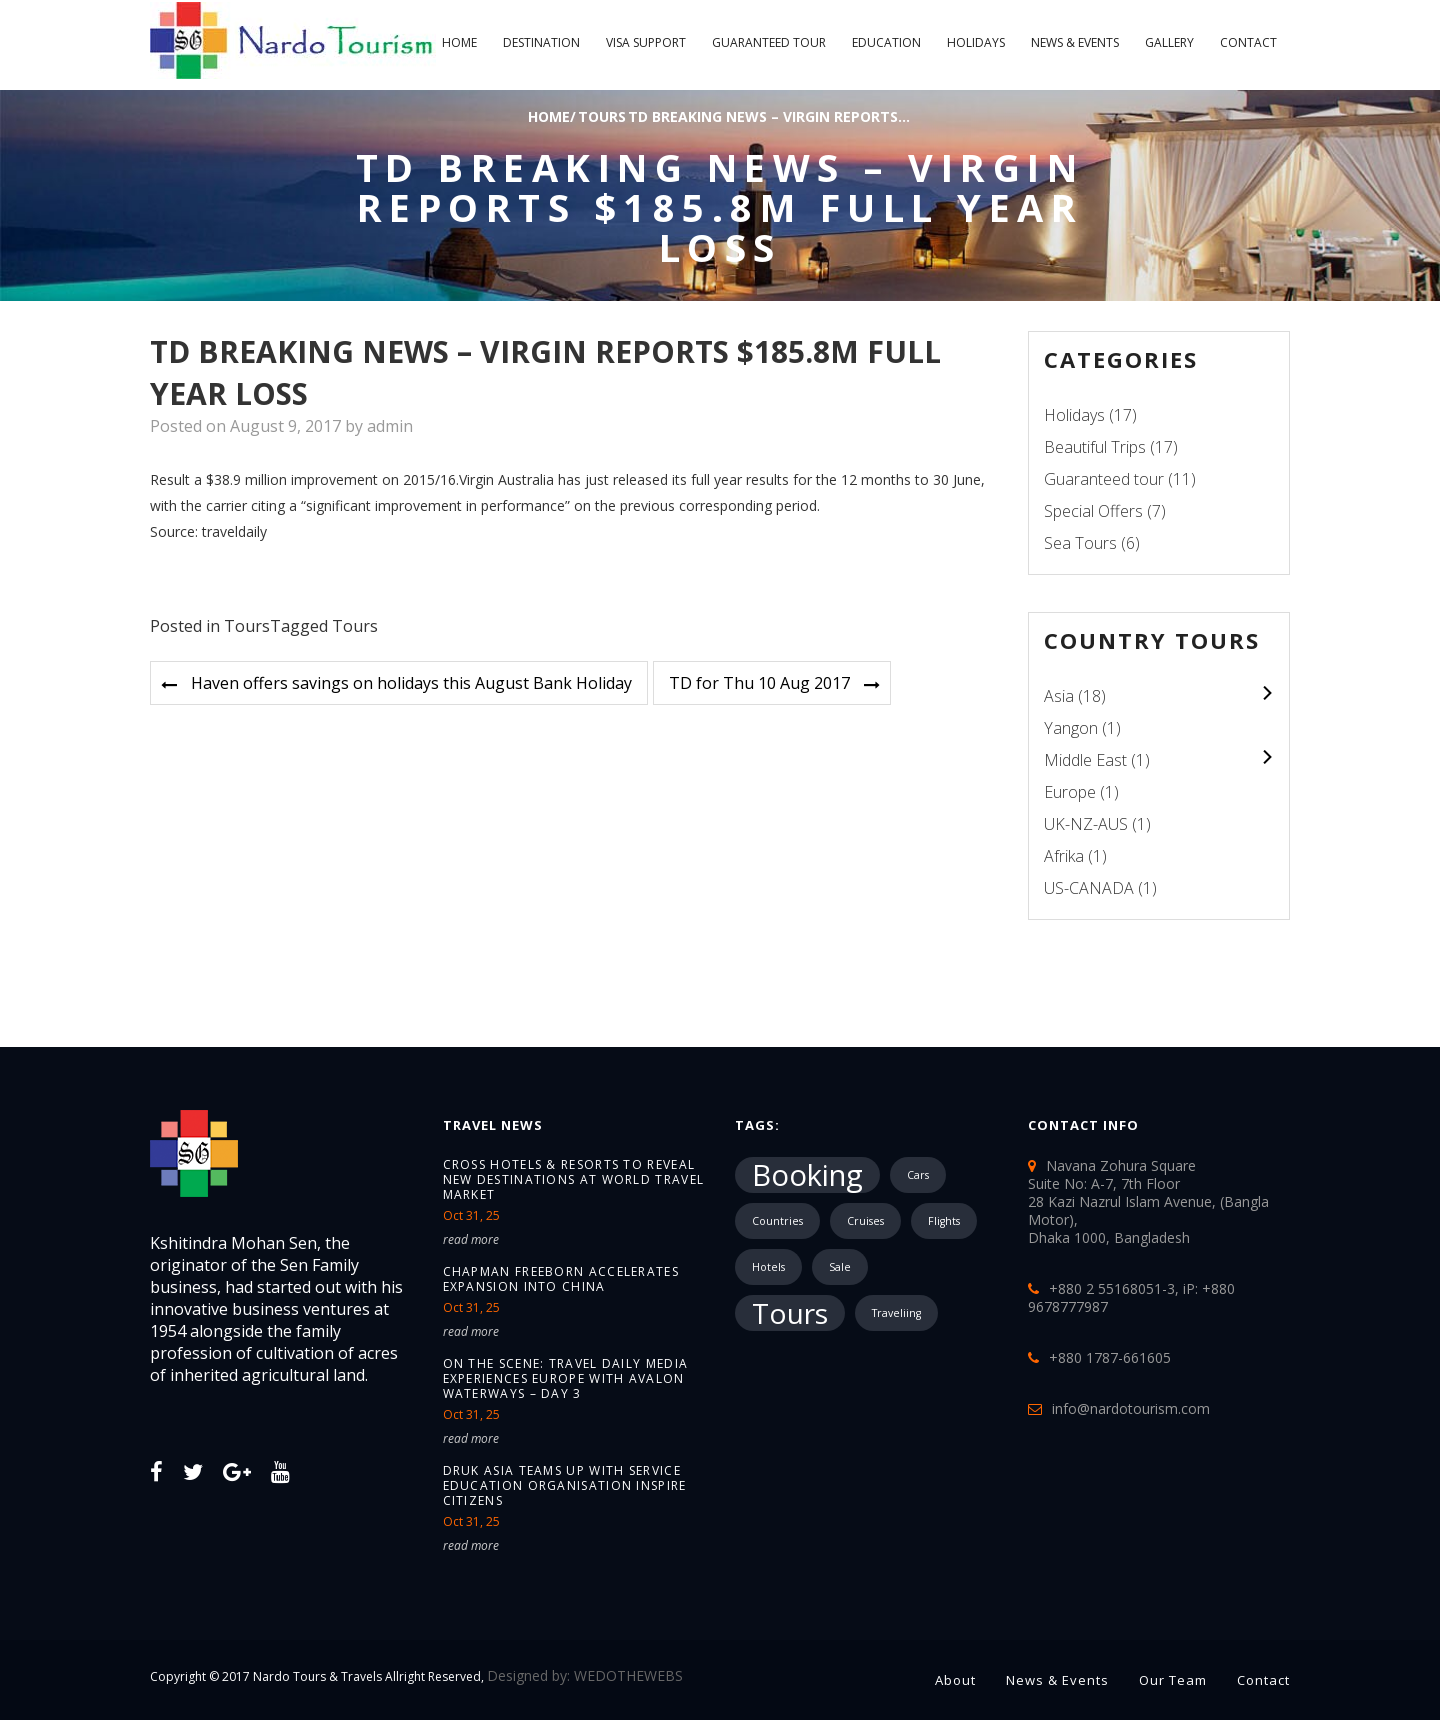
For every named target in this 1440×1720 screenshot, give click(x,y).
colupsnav (1266, 692)
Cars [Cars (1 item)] (918, 1175)
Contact (1248, 42)
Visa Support (646, 42)
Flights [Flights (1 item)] (944, 1221)
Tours (602, 116)
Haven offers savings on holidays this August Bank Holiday (411, 683)
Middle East (1085, 760)
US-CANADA (1089, 888)
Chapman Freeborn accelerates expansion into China (561, 1279)
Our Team (1173, 1680)
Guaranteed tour (769, 42)
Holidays (976, 42)
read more (471, 1239)
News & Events (1075, 42)
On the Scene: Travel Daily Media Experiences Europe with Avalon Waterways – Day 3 (566, 1378)
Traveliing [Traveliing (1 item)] (896, 1313)
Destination (541, 42)
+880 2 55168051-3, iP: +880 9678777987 (1131, 1297)
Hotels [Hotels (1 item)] (768, 1267)
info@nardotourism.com (1131, 1408)
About (955, 1680)
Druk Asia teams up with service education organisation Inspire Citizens (565, 1485)
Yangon (1071, 728)
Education (886, 42)
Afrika (1064, 856)
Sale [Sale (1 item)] (840, 1267)
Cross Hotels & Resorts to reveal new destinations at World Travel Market (574, 1179)
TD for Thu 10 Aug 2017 (759, 683)
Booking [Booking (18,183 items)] (807, 1175)
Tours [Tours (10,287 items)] (790, 1313)
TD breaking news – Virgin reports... (769, 116)
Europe (1070, 792)
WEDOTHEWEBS (628, 1675)
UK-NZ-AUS (1086, 824)
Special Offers (1093, 511)
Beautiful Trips (1095, 447)
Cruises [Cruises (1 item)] (865, 1221)
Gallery (1169, 42)
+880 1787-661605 (1110, 1357)
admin (390, 426)
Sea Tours (1080, 543)
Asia (1059, 696)
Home (459, 42)
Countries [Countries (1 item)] (777, 1221)
